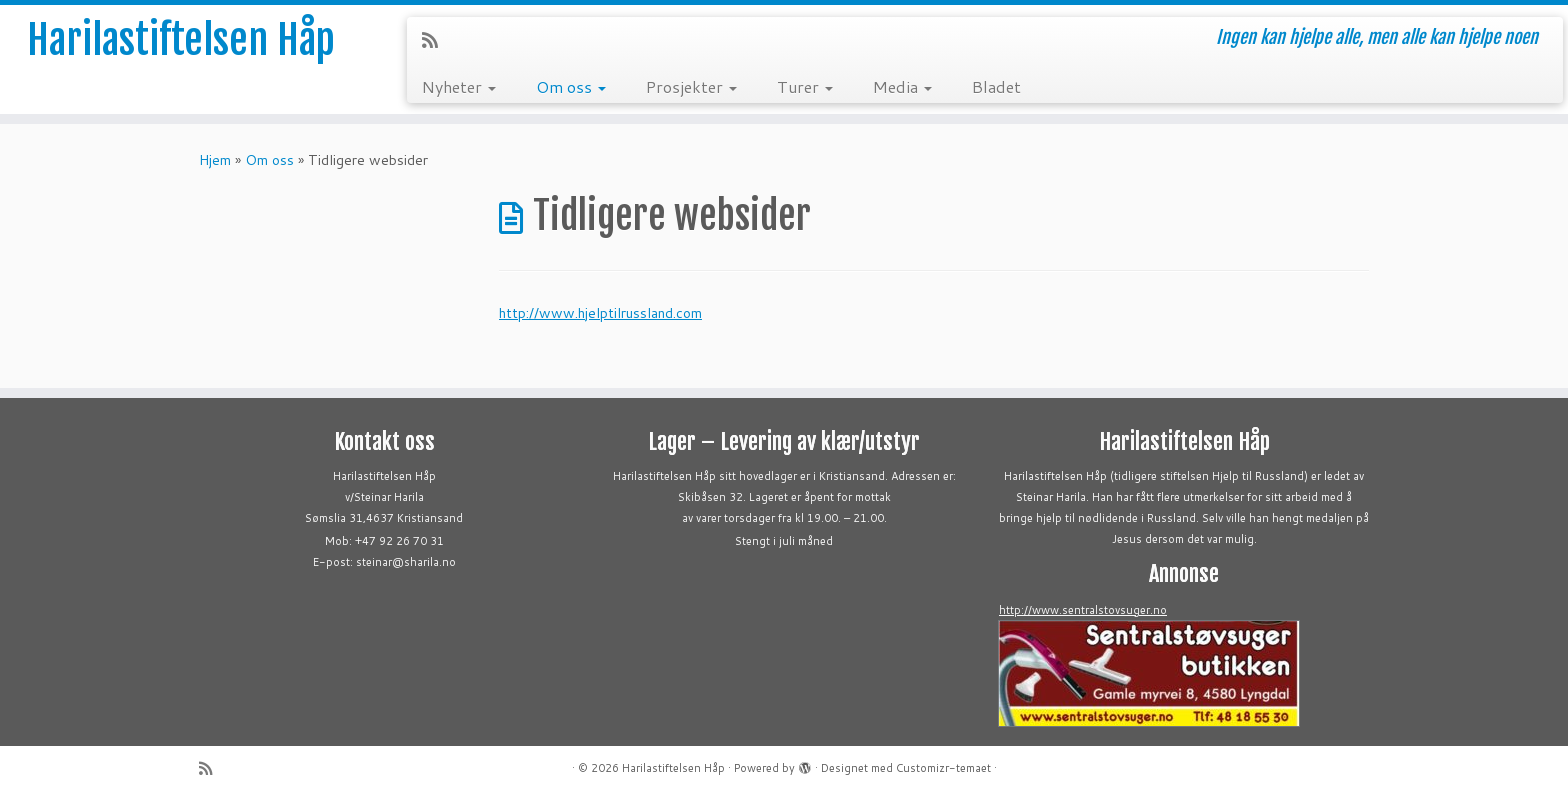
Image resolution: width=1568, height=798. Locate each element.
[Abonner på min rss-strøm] (436, 40)
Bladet (996, 86)
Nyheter (459, 86)
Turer (805, 86)
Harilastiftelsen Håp (181, 40)
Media (902, 86)
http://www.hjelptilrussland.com (600, 313)
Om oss (571, 86)
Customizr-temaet (943, 768)
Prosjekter (691, 86)
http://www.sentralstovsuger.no (1083, 610)
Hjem (215, 160)
